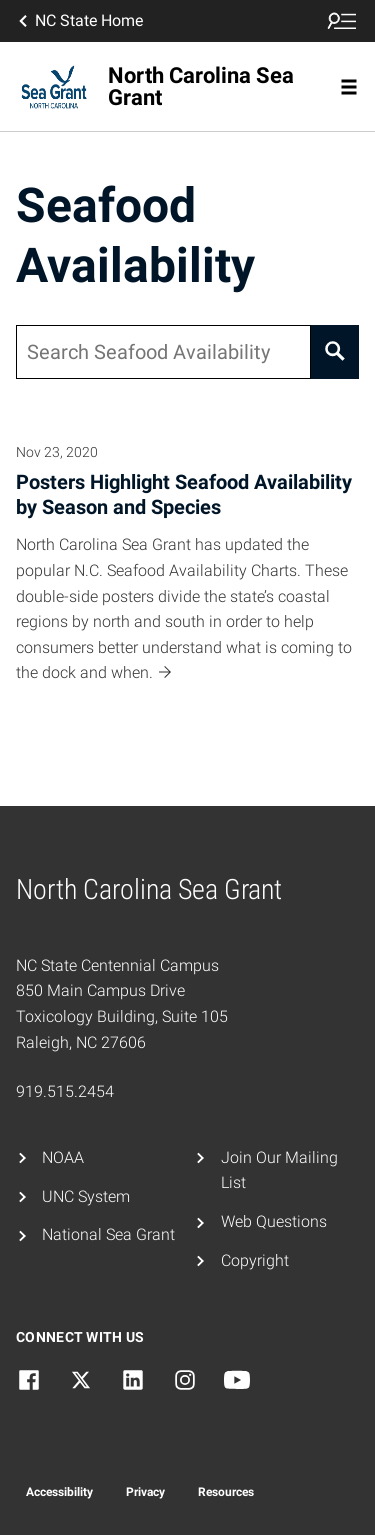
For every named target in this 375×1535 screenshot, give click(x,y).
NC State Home (79, 21)
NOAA (63, 1157)
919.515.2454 (65, 1091)
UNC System (86, 1196)
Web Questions (274, 1221)
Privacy (145, 1492)
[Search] (335, 352)
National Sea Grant (108, 1234)
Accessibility (59, 1492)
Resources (226, 1492)
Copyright (255, 1260)
